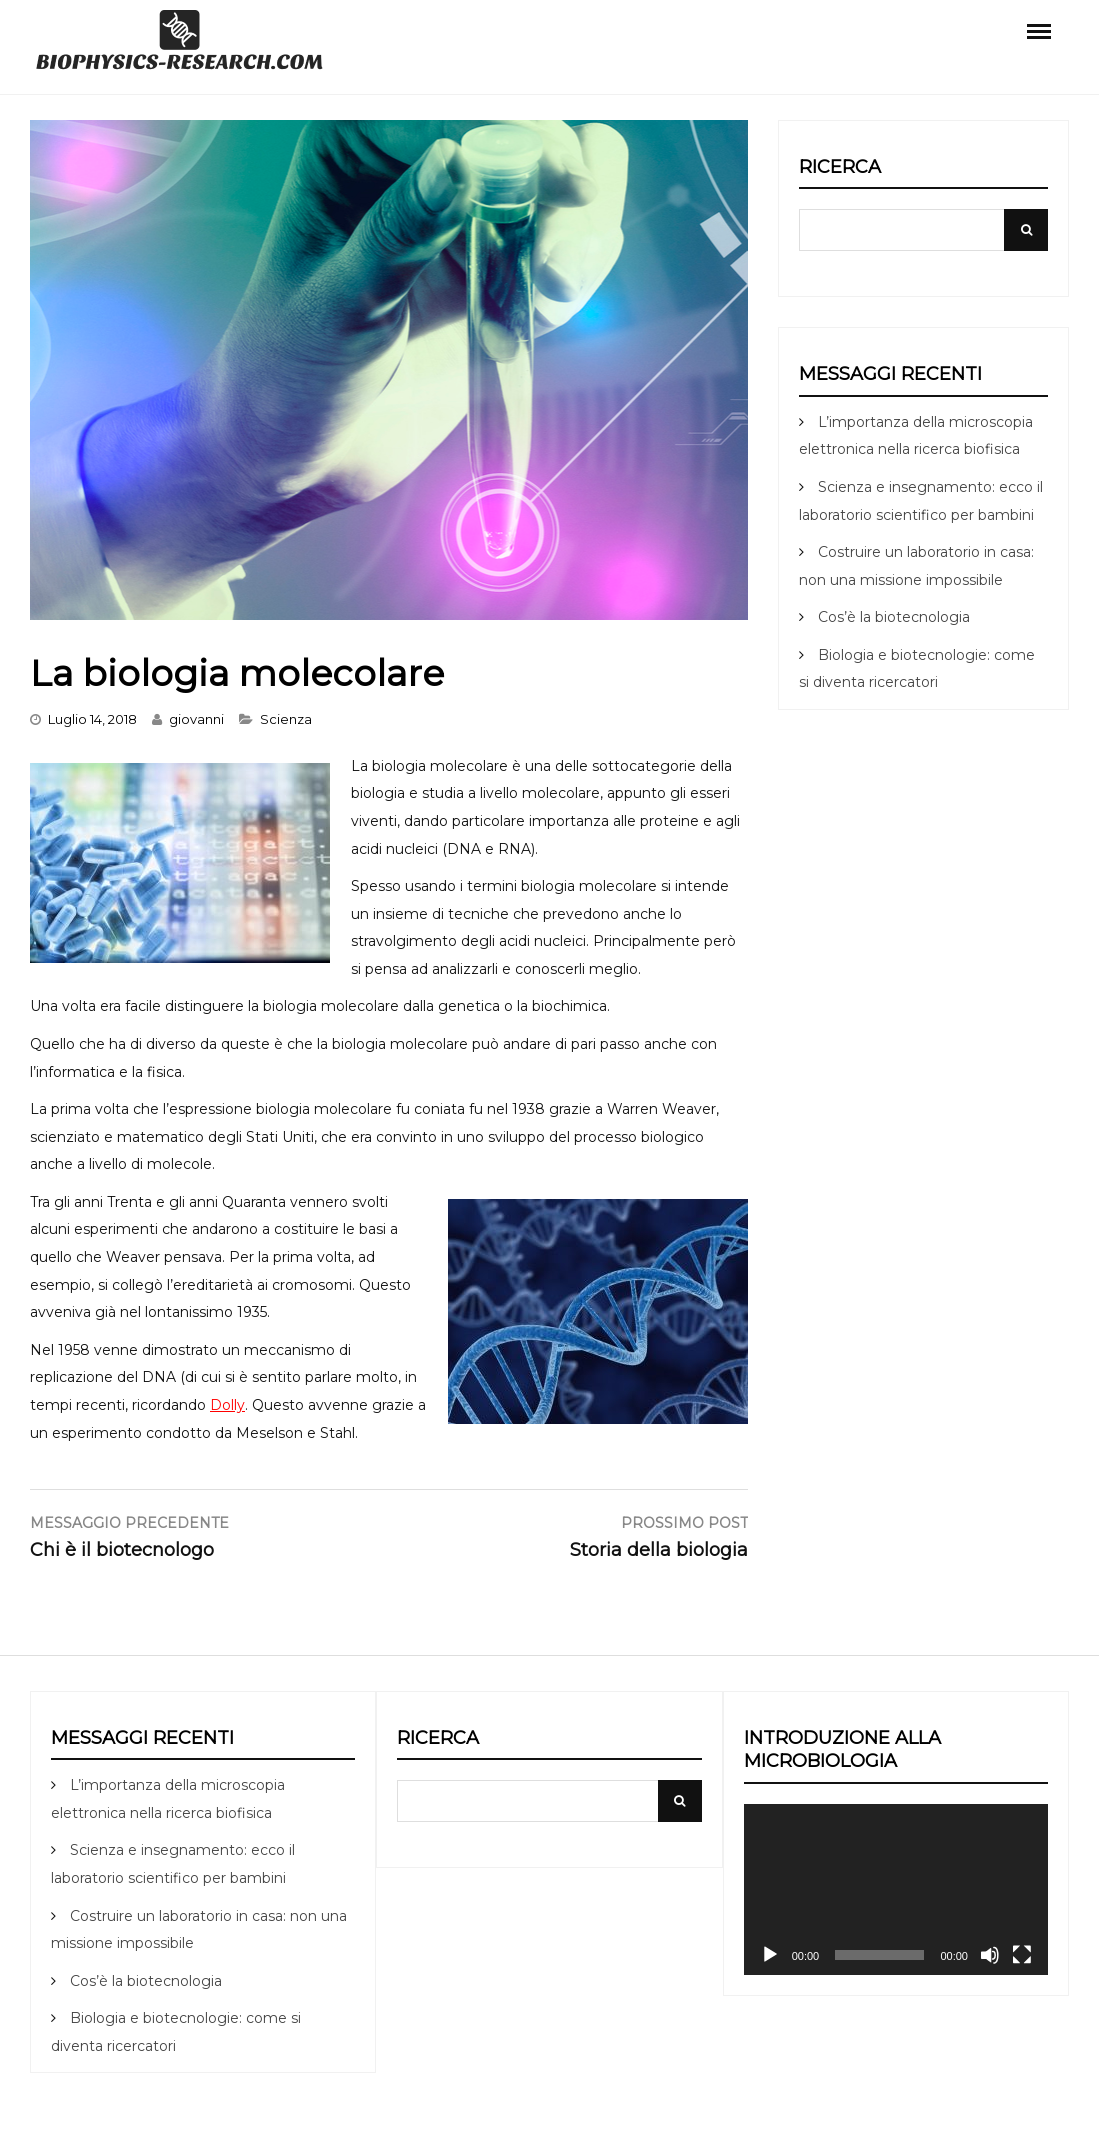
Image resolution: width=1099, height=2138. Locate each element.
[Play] (770, 1955)
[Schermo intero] (1022, 1955)
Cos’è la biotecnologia (894, 617)
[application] (896, 1889)
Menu (1039, 30)
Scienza (286, 719)
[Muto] (990, 1955)
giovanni (196, 719)
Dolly (227, 1405)
